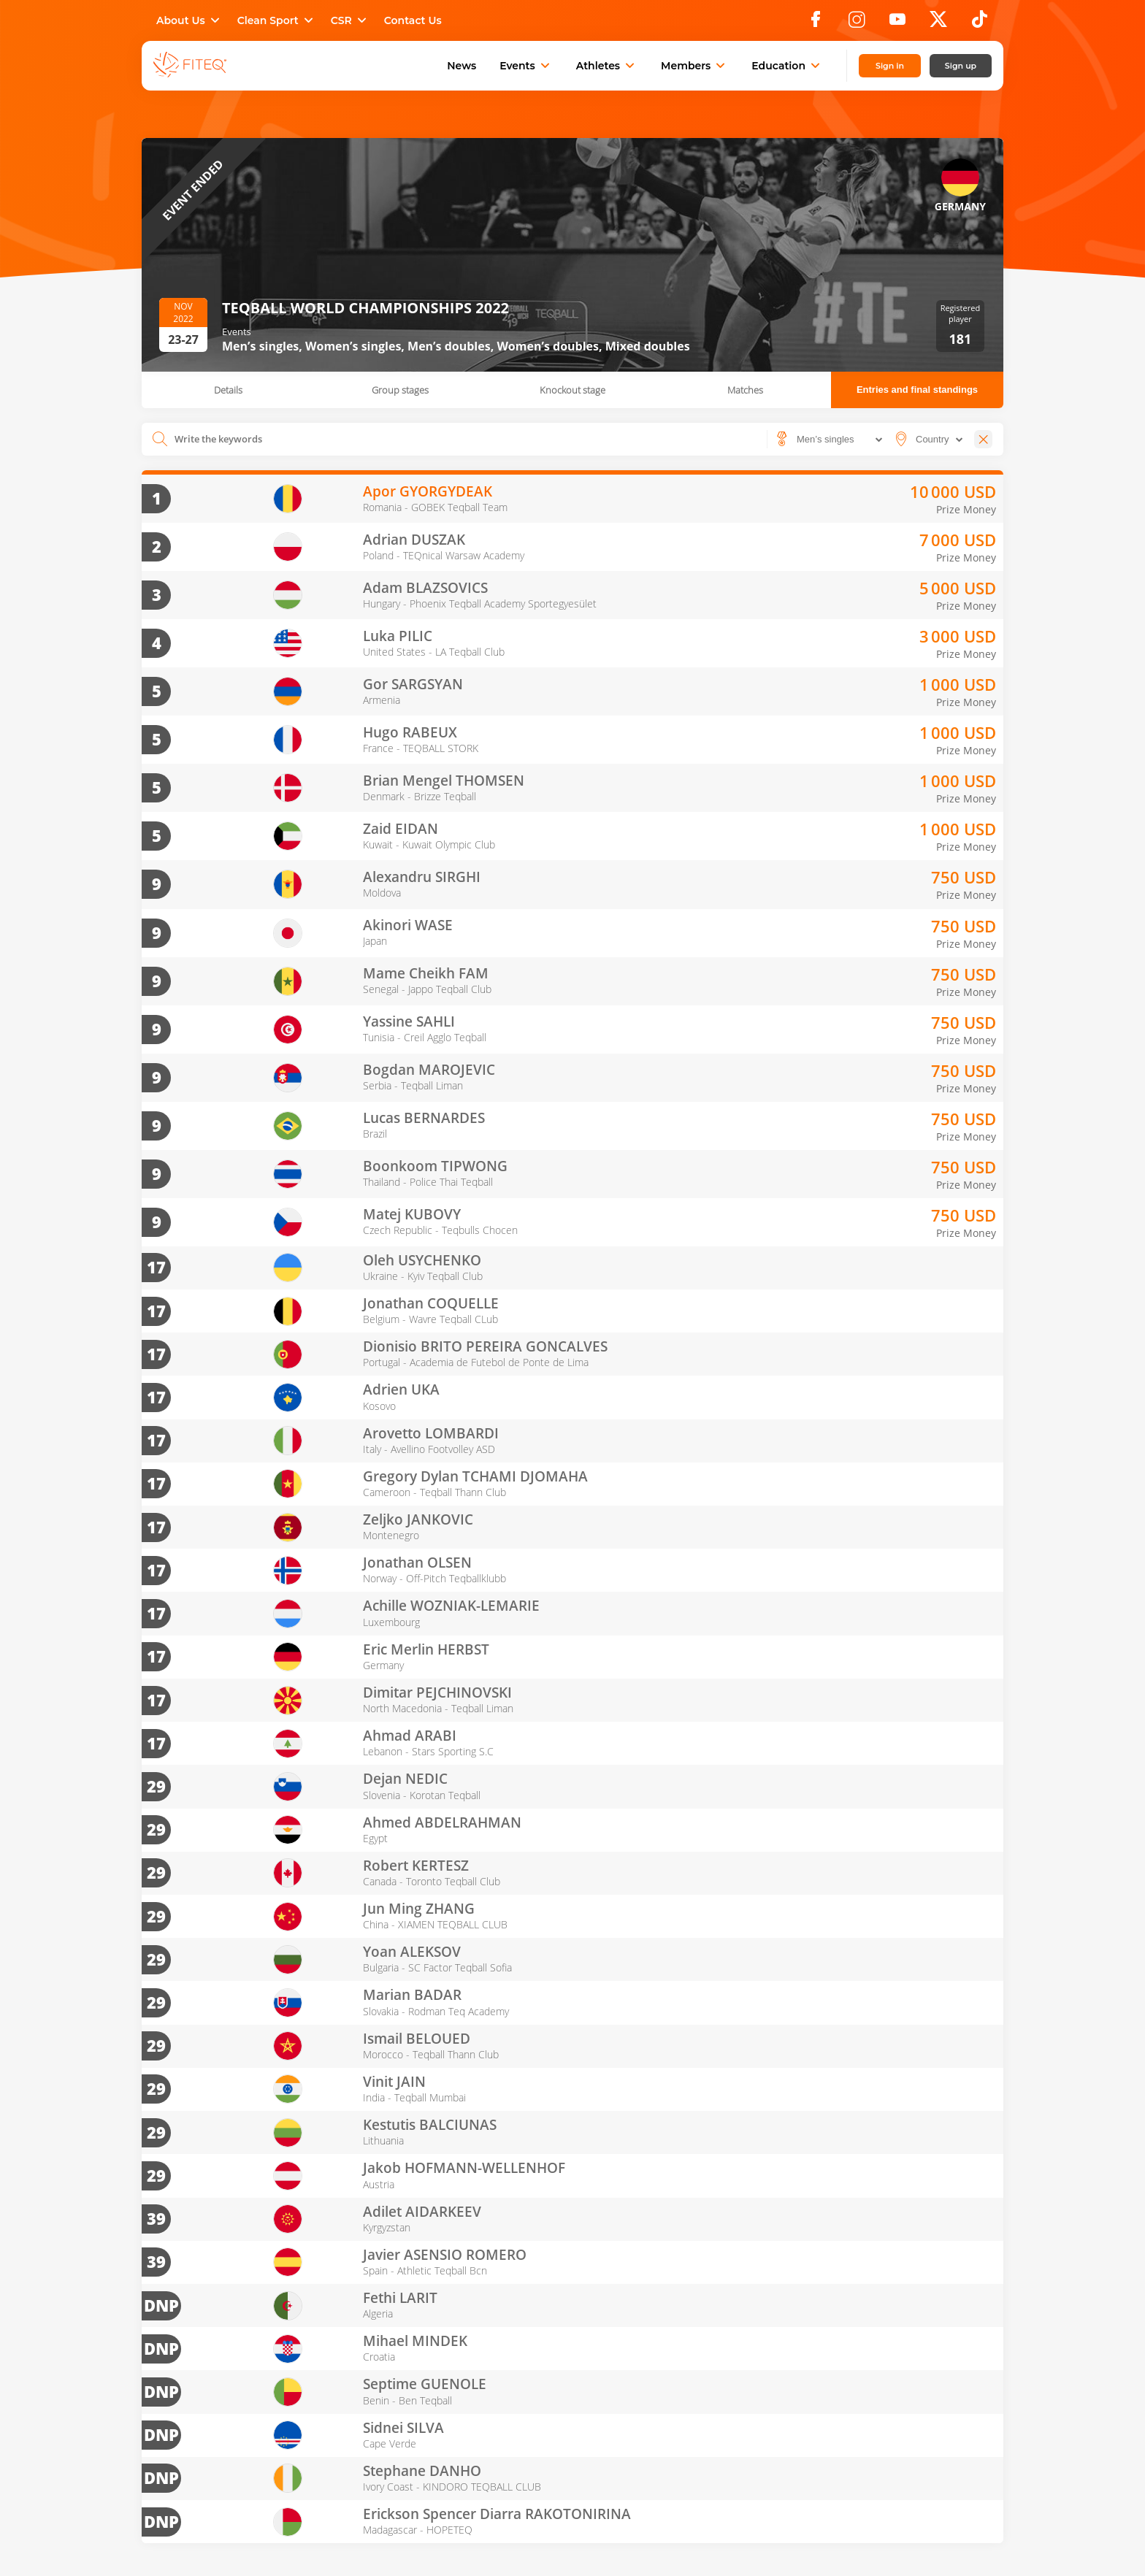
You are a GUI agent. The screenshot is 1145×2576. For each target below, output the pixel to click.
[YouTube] (897, 23)
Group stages (400, 389)
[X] (938, 23)
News (461, 65)
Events (526, 65)
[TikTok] (979, 23)
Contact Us (413, 20)
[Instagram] (856, 23)
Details (228, 389)
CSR (350, 20)
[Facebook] (815, 23)
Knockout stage (572, 389)
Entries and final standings (917, 389)
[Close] (983, 439)
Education (787, 65)
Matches (745, 389)
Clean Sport (276, 20)
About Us (189, 20)
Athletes (606, 65)
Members (694, 65)
